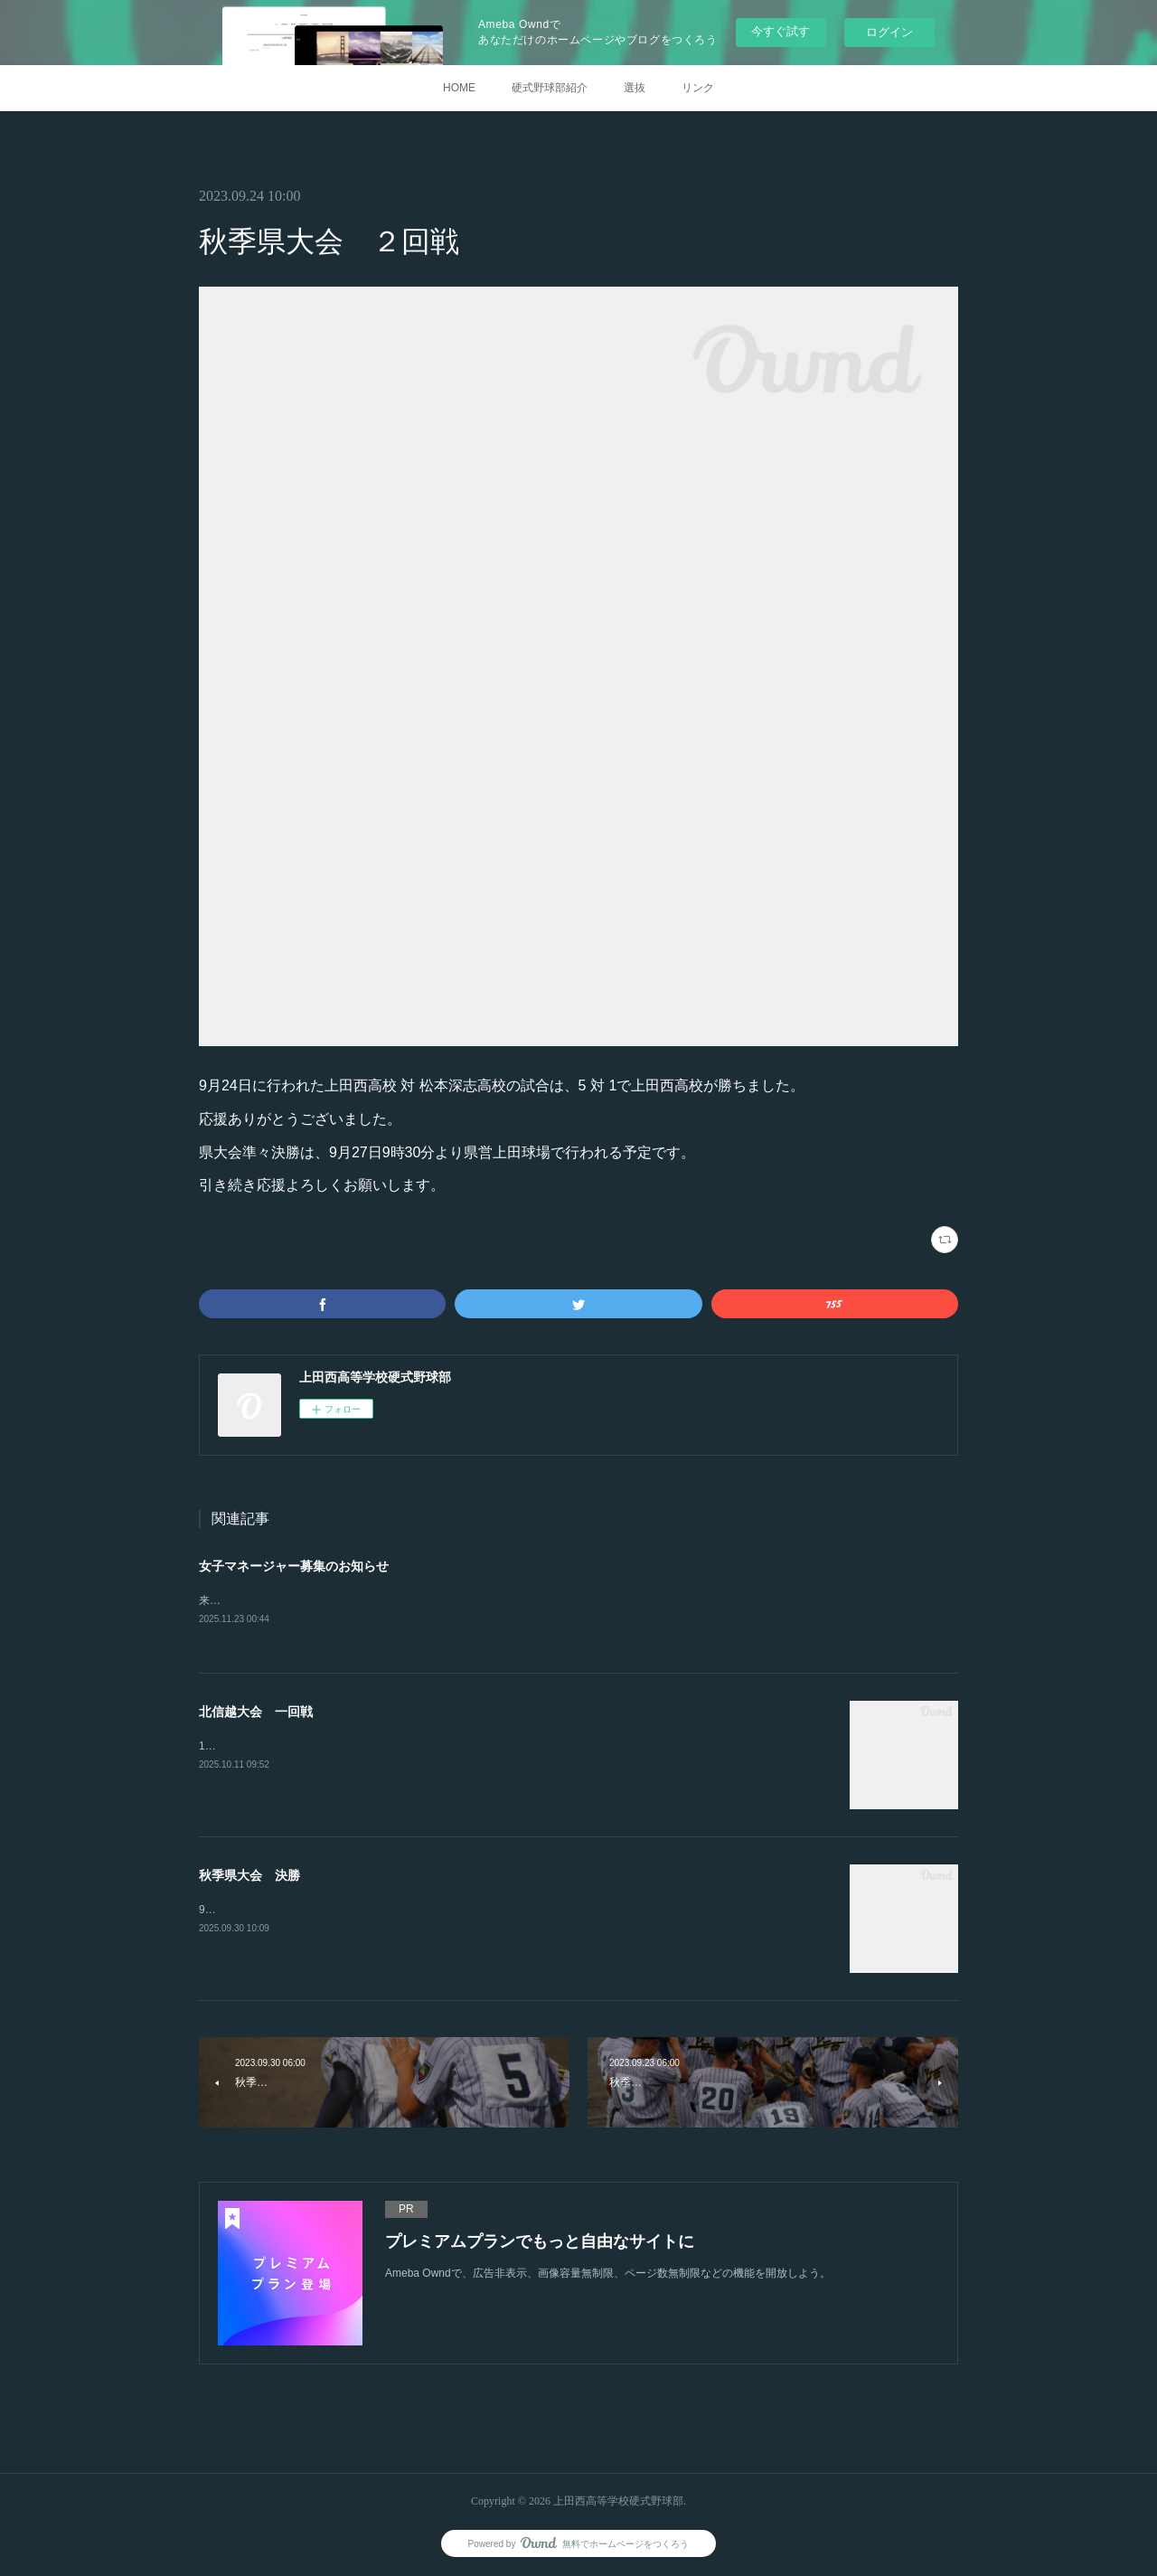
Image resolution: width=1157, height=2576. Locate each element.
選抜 (634, 87)
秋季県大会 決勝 (249, 1877)
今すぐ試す (780, 31)
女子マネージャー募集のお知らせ (294, 1566)
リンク (698, 87)
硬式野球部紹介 (550, 87)
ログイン (889, 32)
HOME (459, 87)
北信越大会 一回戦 (256, 1713)
